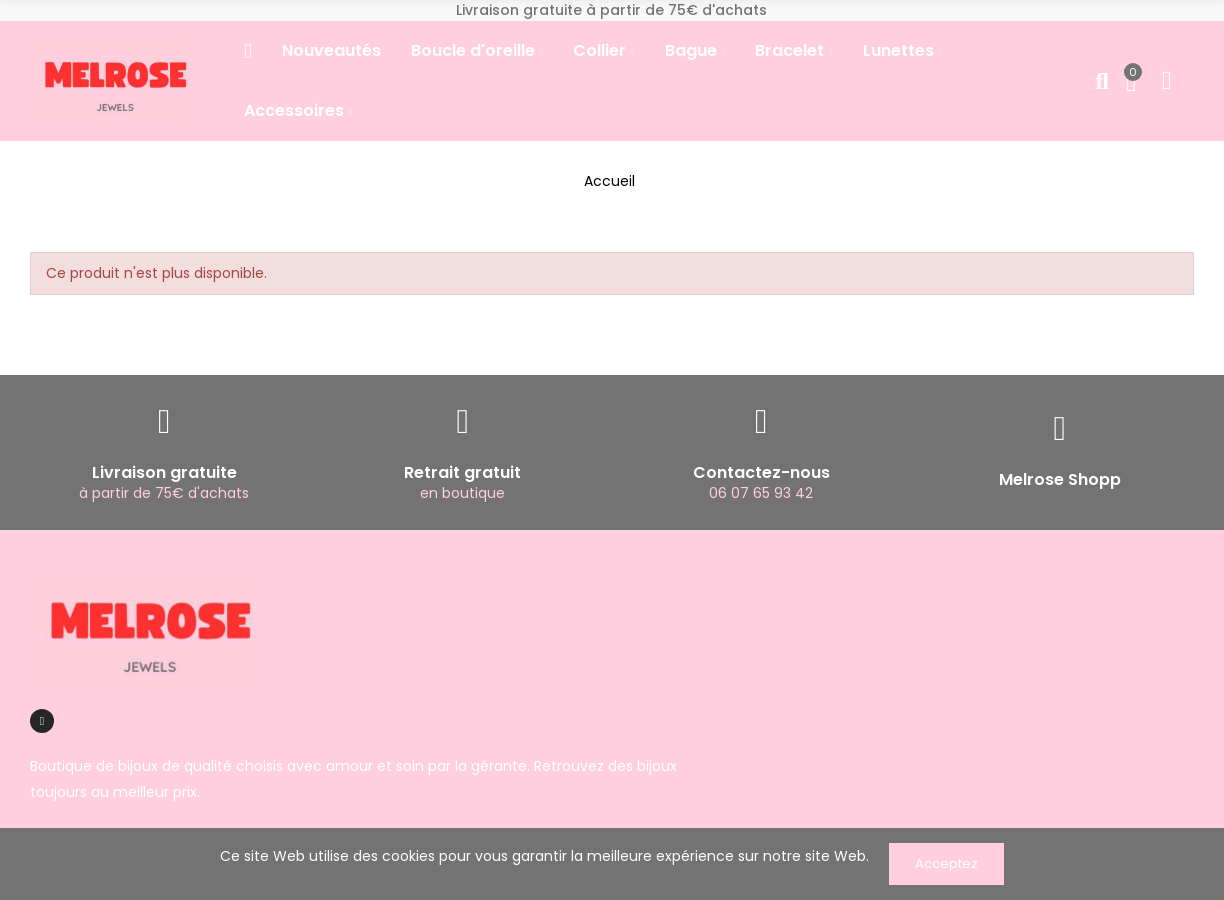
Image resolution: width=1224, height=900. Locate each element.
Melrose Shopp (1060, 479)
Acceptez (946, 863)
